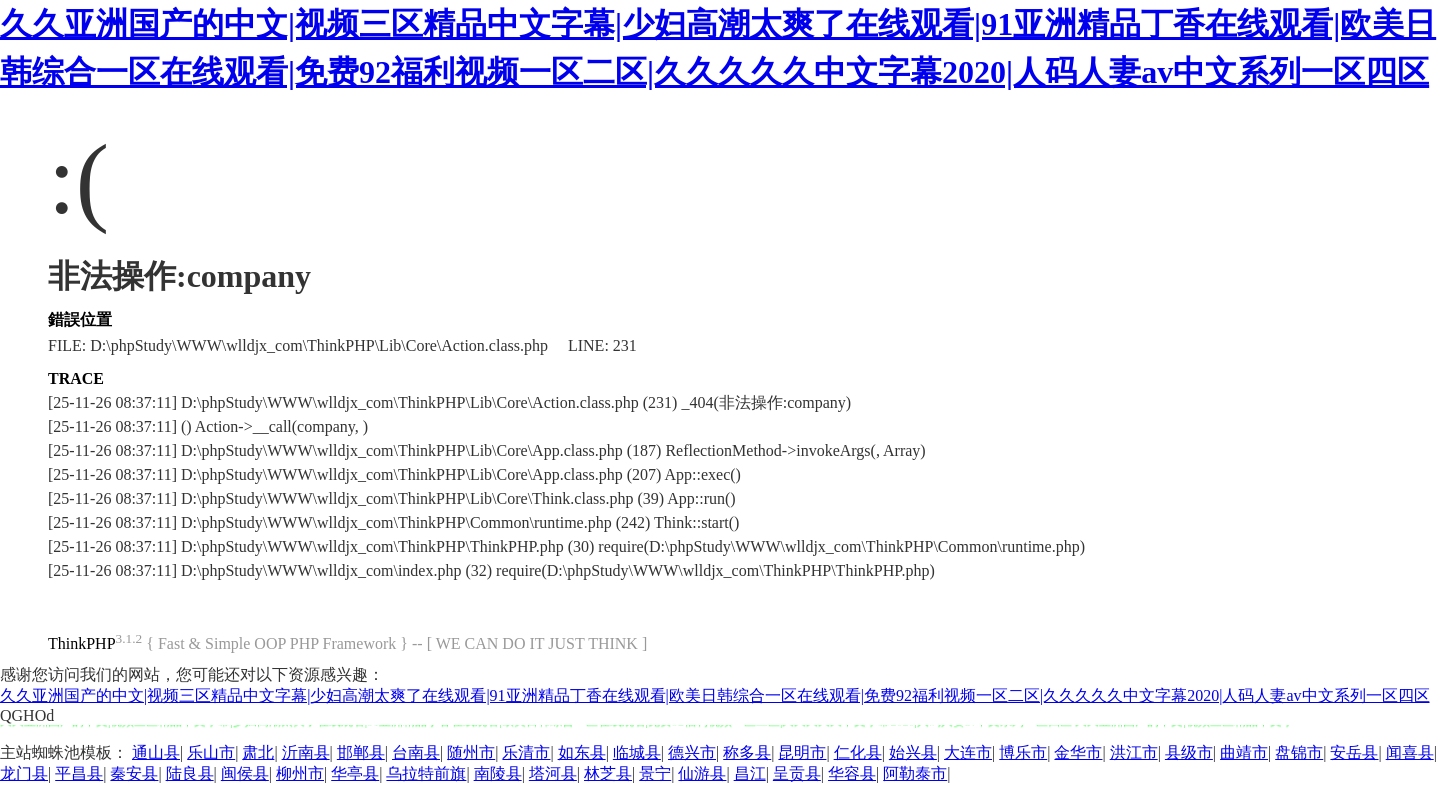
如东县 (582, 752)
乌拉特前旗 (426, 773)
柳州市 (300, 773)
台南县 (416, 752)
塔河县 (553, 773)
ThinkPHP (82, 643)
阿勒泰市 (915, 773)
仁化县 (858, 752)
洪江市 (1134, 752)
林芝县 (608, 773)
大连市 (968, 752)
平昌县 (79, 773)
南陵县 (498, 773)
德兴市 (692, 752)
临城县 (637, 752)
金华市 (1078, 752)
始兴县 (913, 752)
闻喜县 (1410, 752)
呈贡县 (797, 773)
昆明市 (802, 752)
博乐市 (1023, 752)
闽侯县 (245, 773)
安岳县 (1354, 752)
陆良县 (190, 773)
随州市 (471, 752)
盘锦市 (1299, 752)
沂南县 (306, 752)
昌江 (750, 773)
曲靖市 (1244, 752)
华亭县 (355, 773)
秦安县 (134, 773)
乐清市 (526, 752)
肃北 (258, 752)
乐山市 (211, 752)
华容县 (852, 773)
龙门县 (24, 773)
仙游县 (702, 773)
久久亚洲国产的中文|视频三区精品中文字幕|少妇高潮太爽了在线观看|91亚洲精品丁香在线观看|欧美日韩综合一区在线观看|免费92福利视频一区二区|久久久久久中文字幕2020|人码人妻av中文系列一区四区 (715, 695)
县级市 (1189, 752)
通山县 (156, 752)
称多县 (747, 752)
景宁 (655, 773)
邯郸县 (361, 752)
